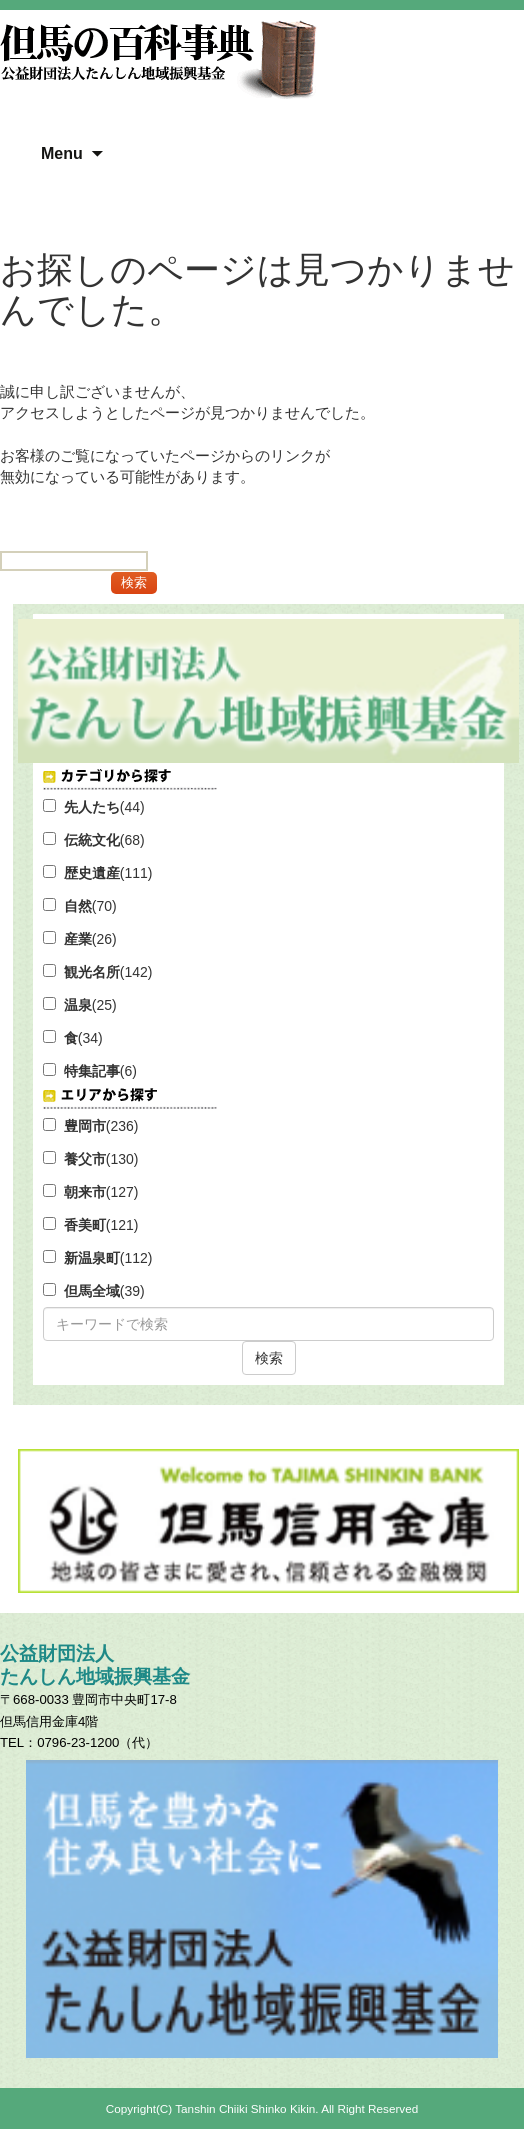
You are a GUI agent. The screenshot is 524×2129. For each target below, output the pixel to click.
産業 (78, 939)
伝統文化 (92, 840)
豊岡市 (85, 1126)
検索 (269, 1358)
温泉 (78, 1005)
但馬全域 (92, 1291)
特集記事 (92, 1071)
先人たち (92, 807)
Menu (62, 153)
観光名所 (92, 972)
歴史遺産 (92, 873)
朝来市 (85, 1192)
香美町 (85, 1225)
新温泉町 (92, 1258)
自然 (78, 906)
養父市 (85, 1159)
